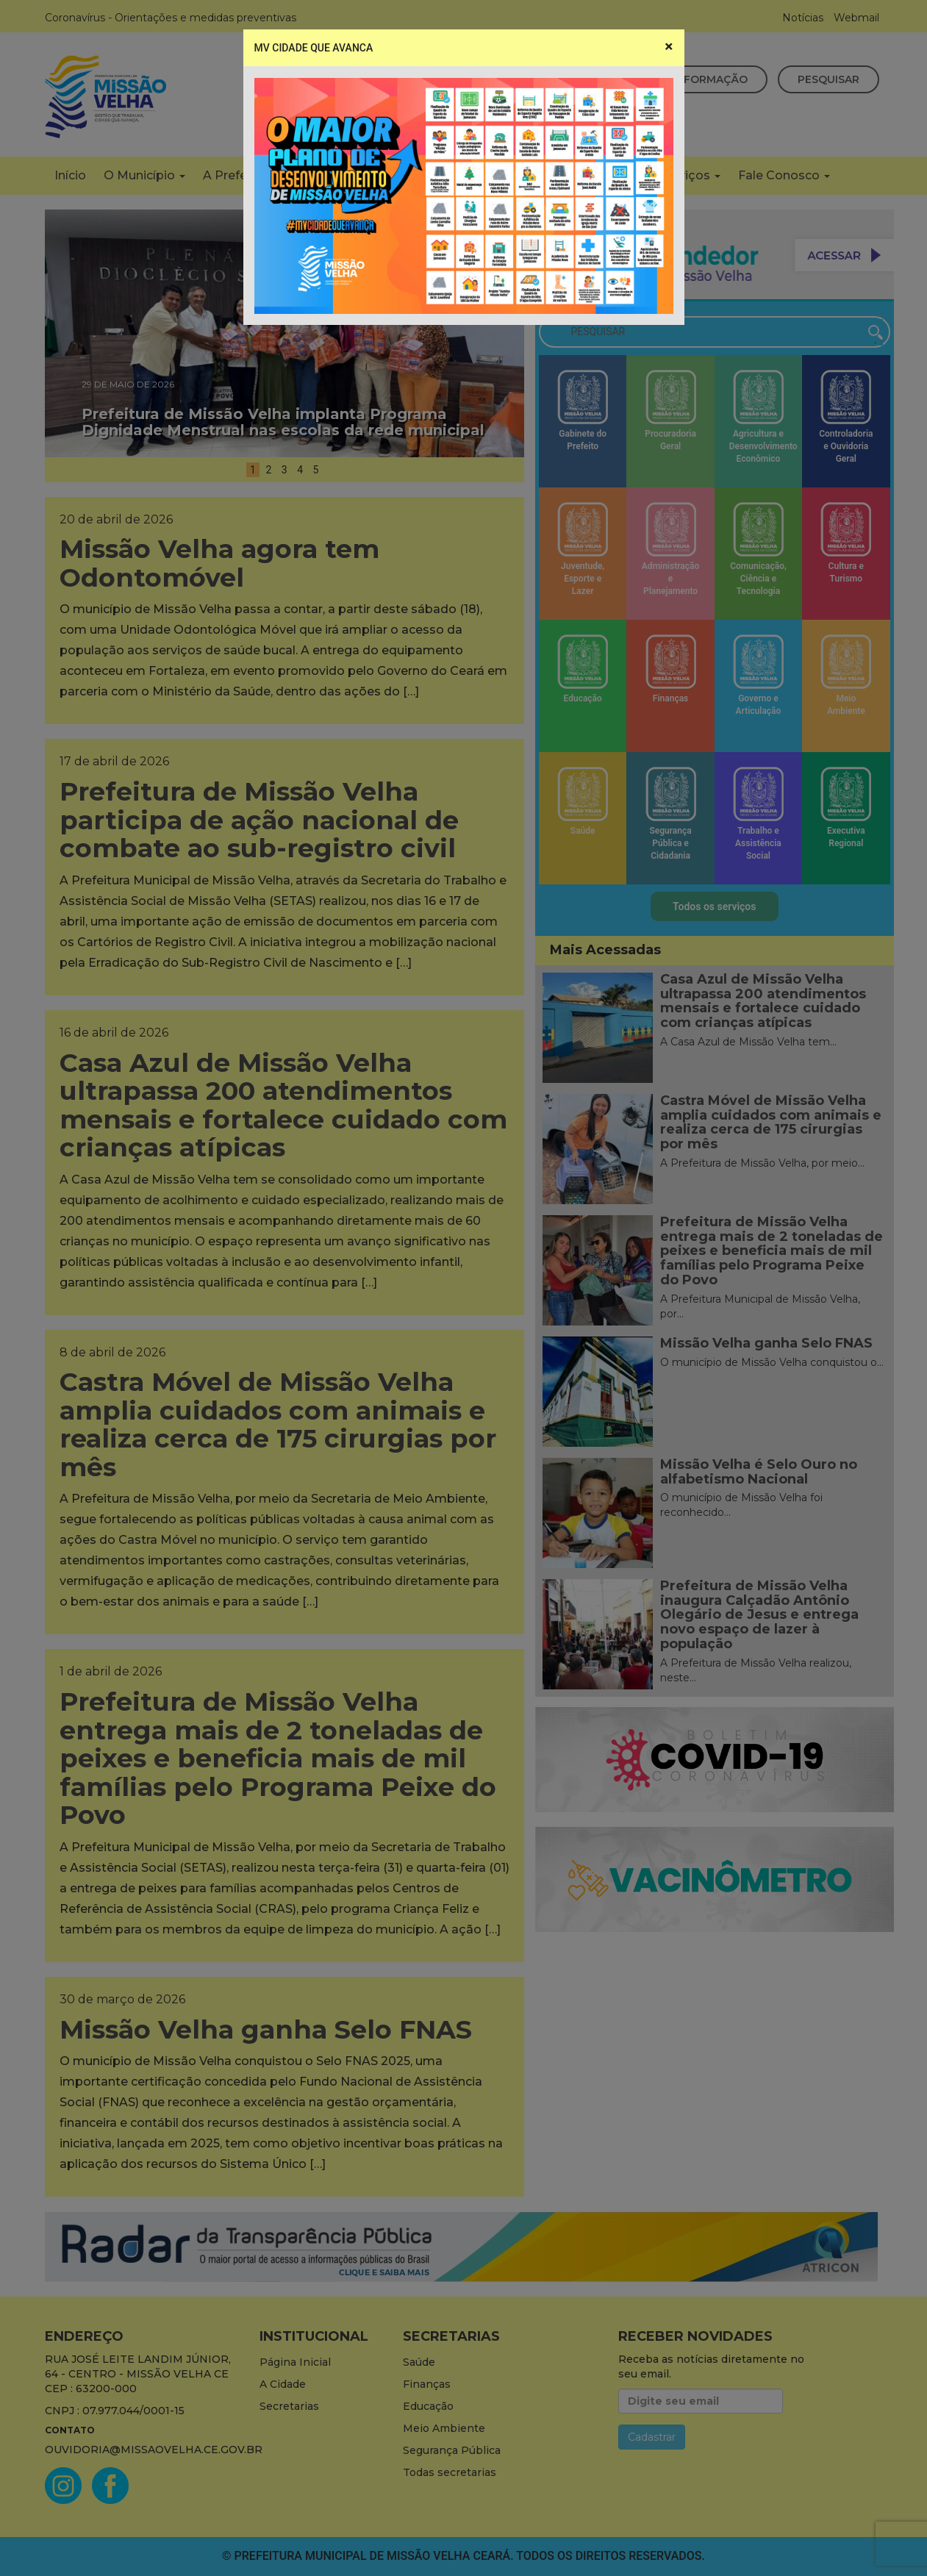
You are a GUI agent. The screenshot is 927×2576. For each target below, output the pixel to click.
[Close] (669, 46)
